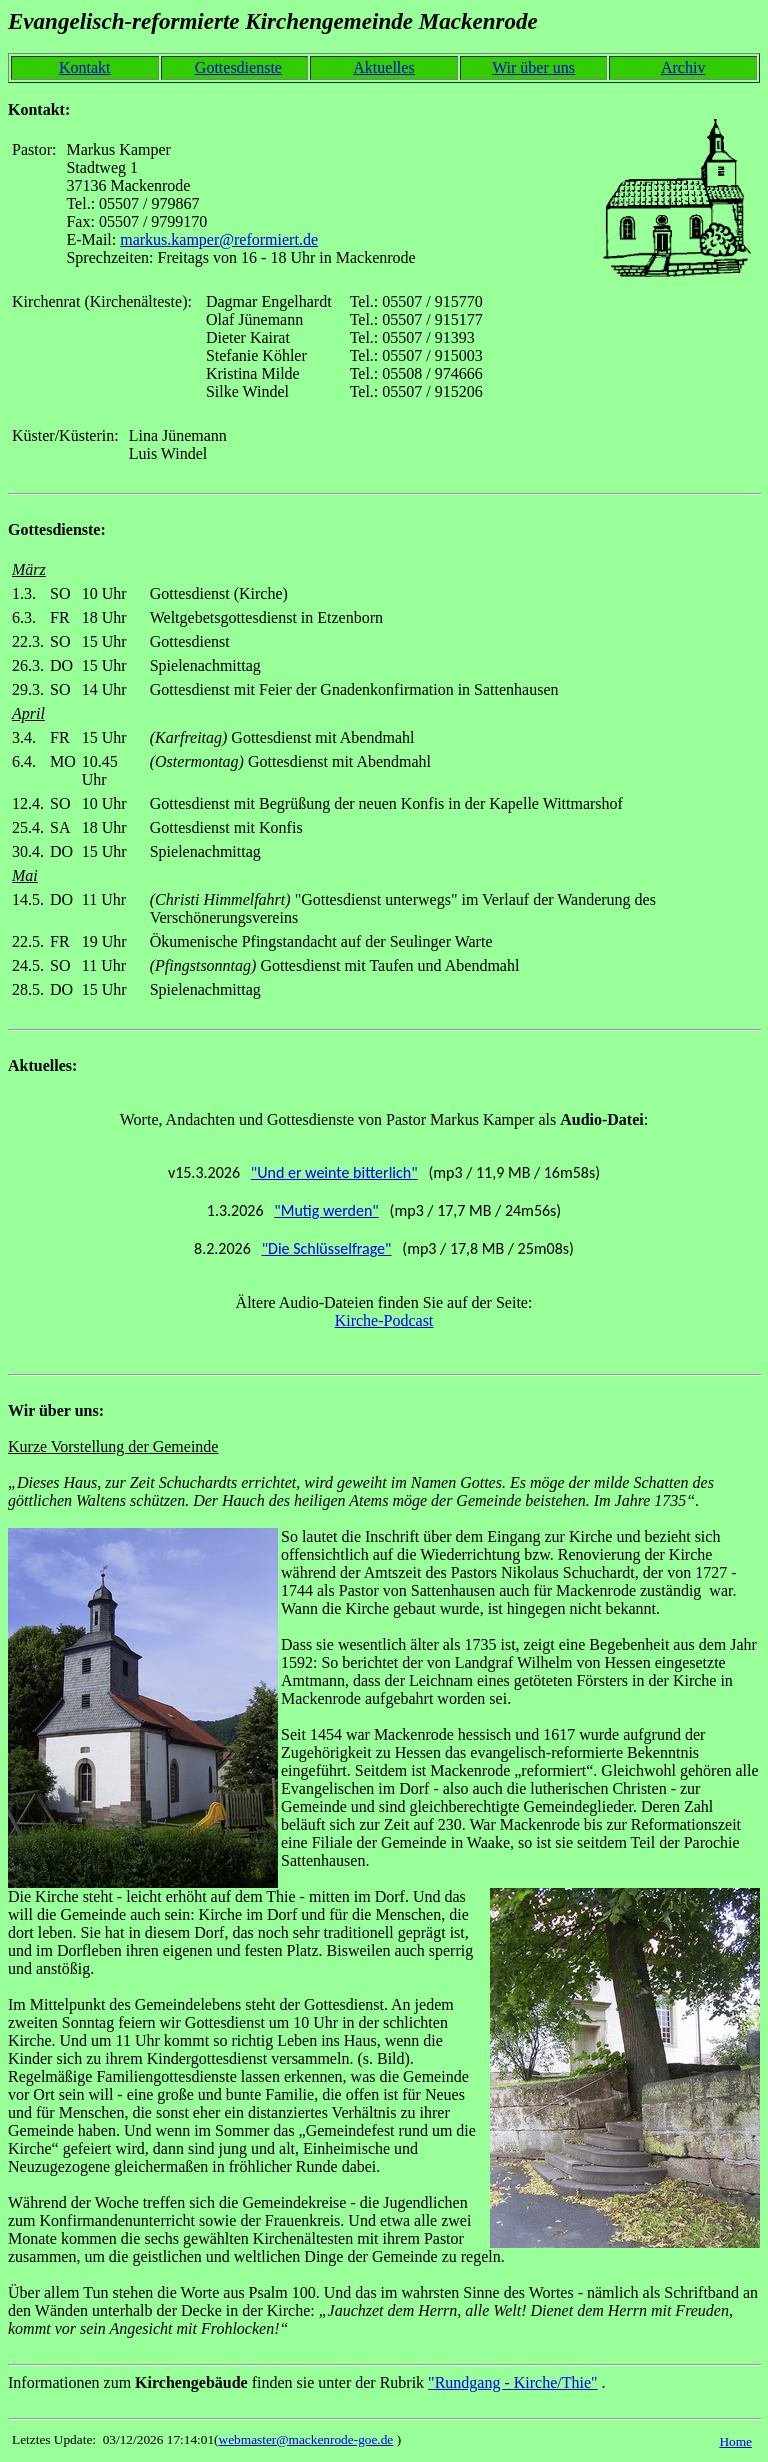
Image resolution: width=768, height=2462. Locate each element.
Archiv (683, 67)
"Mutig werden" (326, 1210)
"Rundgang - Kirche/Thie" (512, 2382)
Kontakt (85, 67)
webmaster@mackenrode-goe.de (306, 2439)
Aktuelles (383, 67)
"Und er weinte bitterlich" (334, 1172)
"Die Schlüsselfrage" (327, 1248)
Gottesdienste (238, 67)
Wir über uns (533, 67)
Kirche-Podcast (384, 1320)
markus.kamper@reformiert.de (219, 239)
